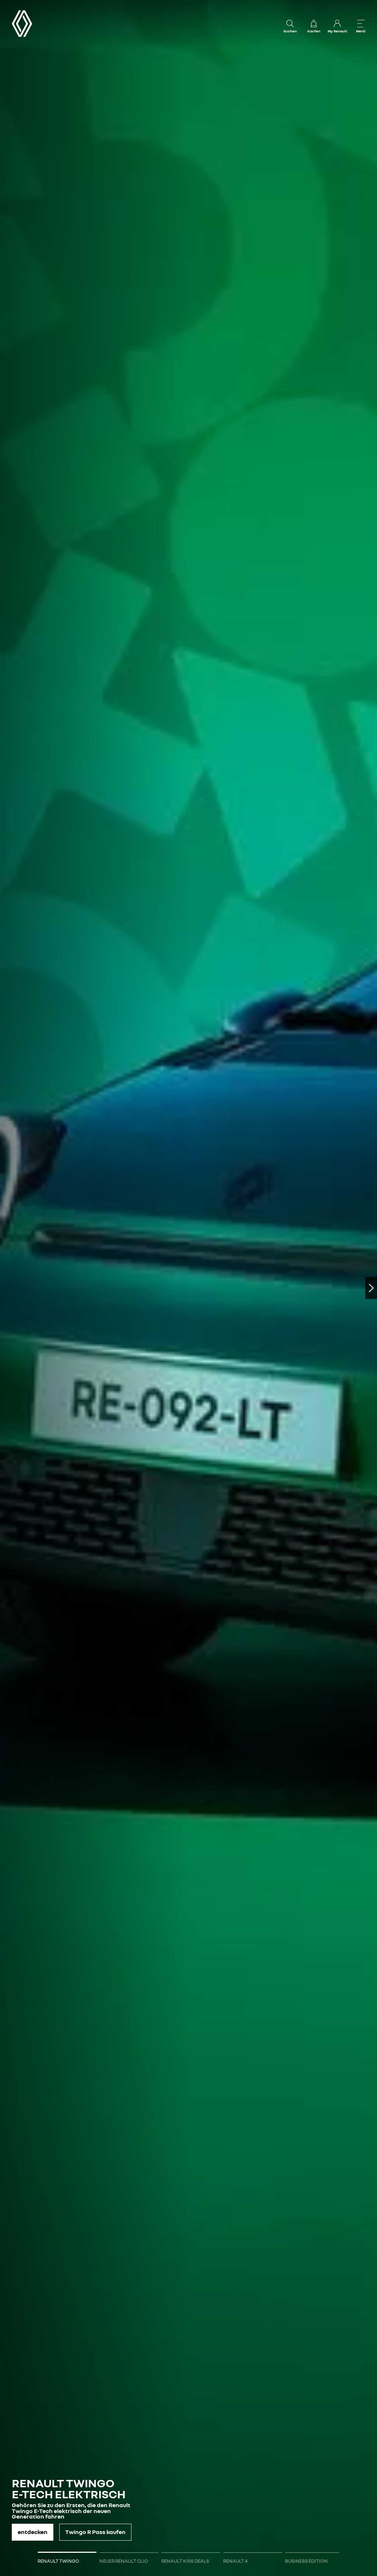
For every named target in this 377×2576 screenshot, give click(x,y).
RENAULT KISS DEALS (185, 2561)
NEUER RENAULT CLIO (123, 2561)
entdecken (32, 2531)
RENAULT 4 (235, 2561)
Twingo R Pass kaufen (95, 2531)
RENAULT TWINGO (58, 2561)
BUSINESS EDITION (306, 2561)
